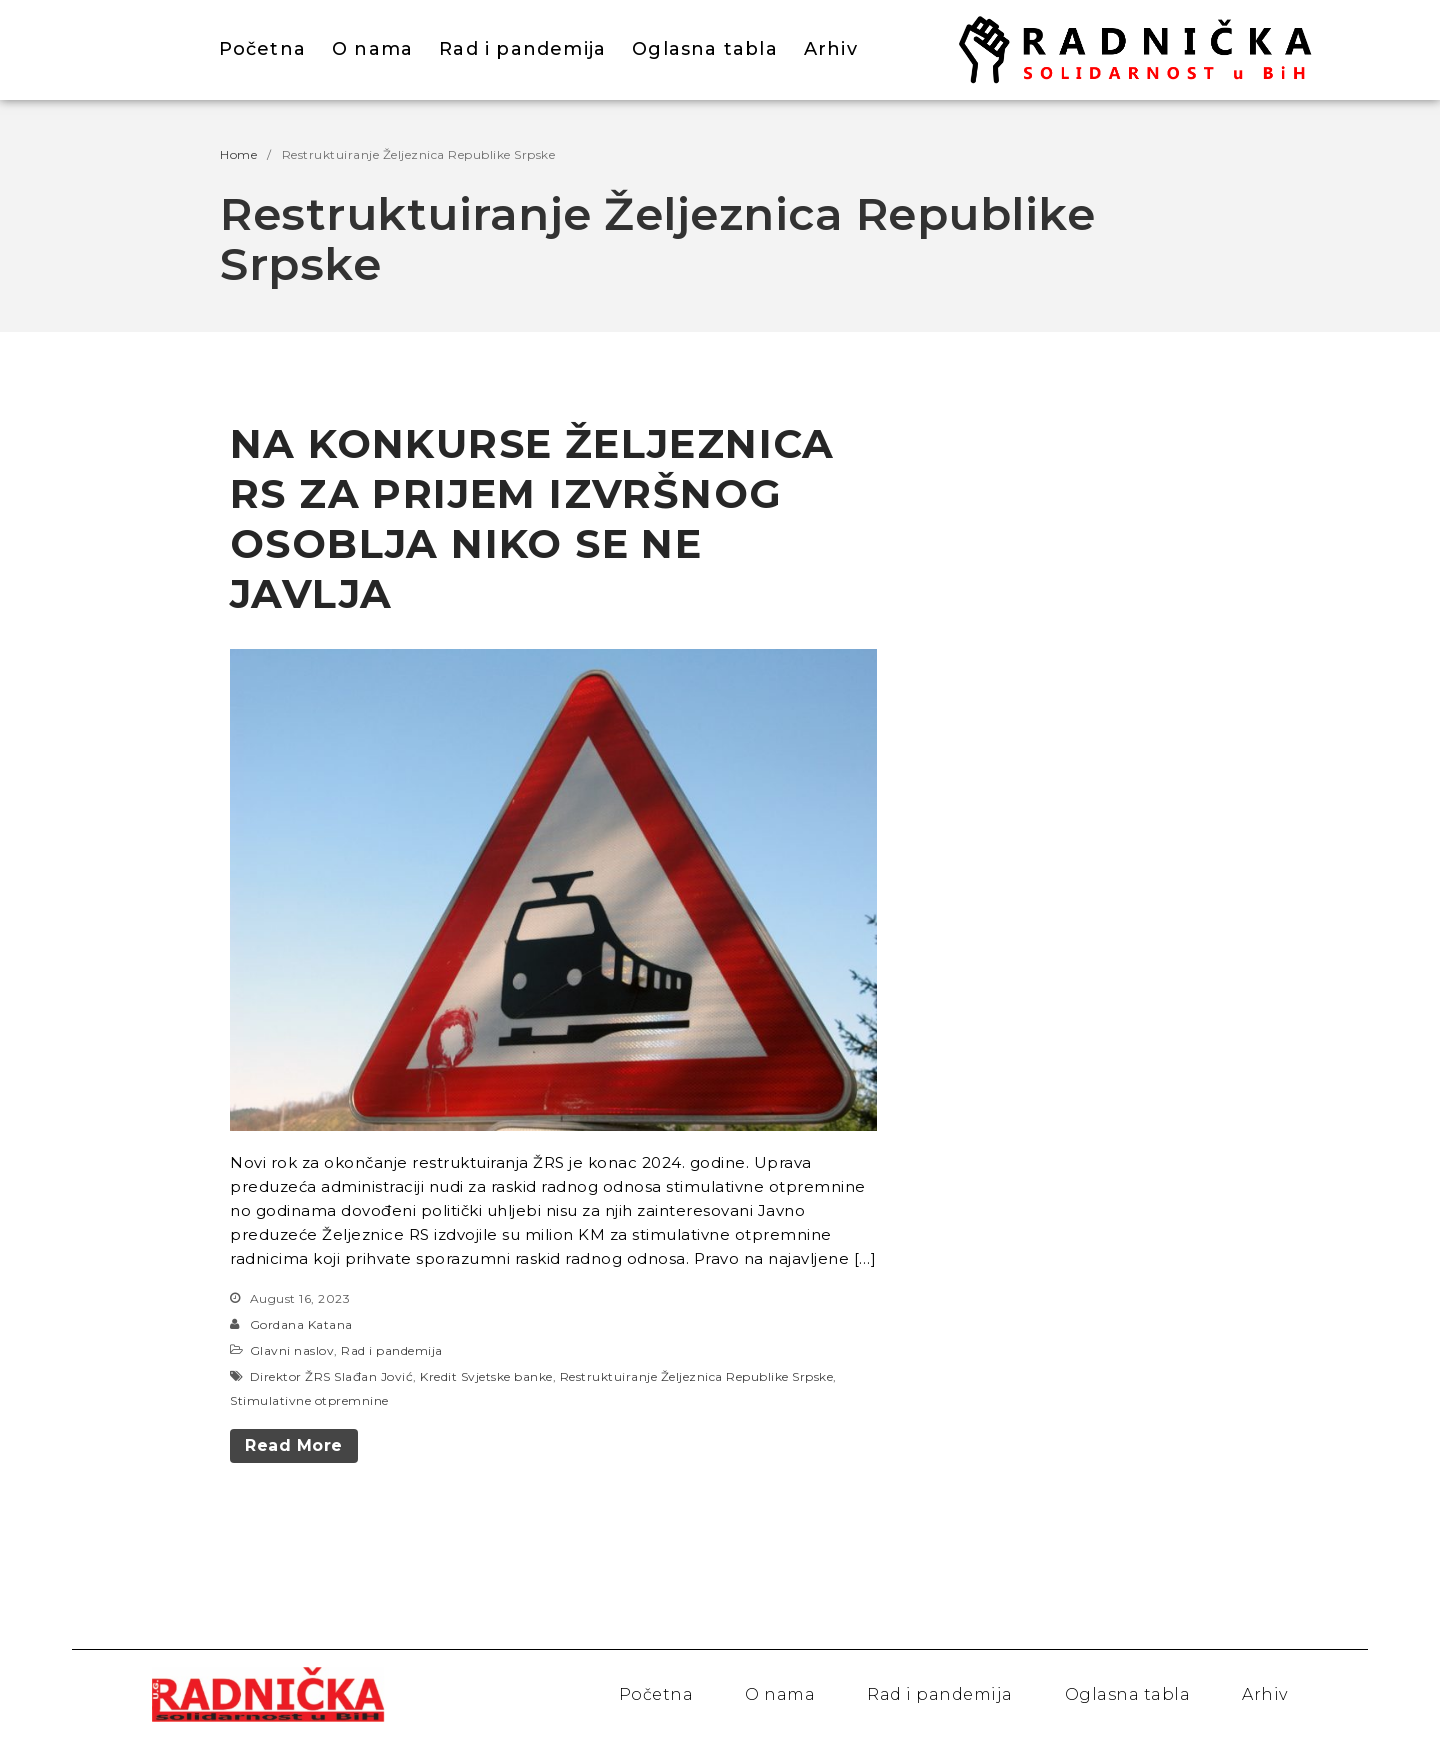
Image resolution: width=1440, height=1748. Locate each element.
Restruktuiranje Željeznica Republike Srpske (697, 1376)
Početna (262, 49)
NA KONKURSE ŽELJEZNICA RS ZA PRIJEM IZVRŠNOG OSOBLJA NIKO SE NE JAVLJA (532, 518)
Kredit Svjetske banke (486, 1376)
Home (238, 154)
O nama (372, 49)
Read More (294, 1445)
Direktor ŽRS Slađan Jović (332, 1376)
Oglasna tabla (705, 49)
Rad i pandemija (522, 49)
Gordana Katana (301, 1324)
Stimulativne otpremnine (309, 1400)
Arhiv (831, 49)
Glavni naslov (292, 1350)
